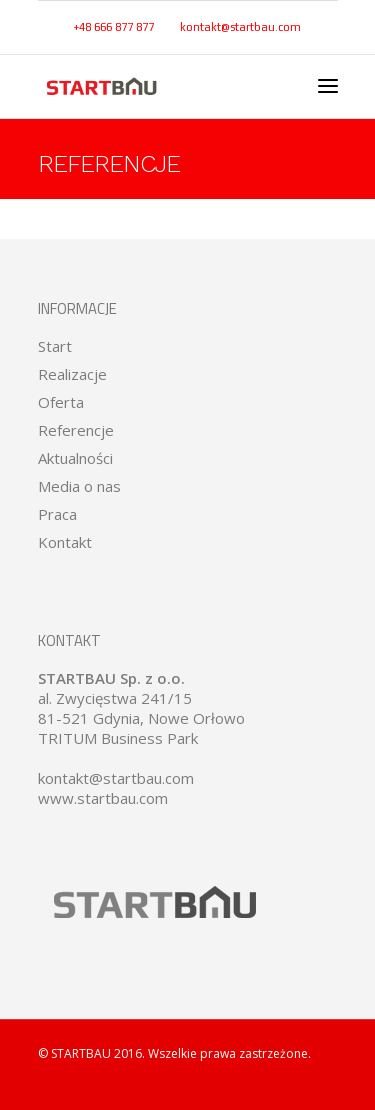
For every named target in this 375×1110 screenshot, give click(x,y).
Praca (57, 514)
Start (55, 346)
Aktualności (75, 458)
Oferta (61, 402)
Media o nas (79, 486)
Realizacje (72, 374)
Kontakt (65, 542)
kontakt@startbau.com (240, 27)
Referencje (76, 430)
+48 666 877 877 (114, 27)
